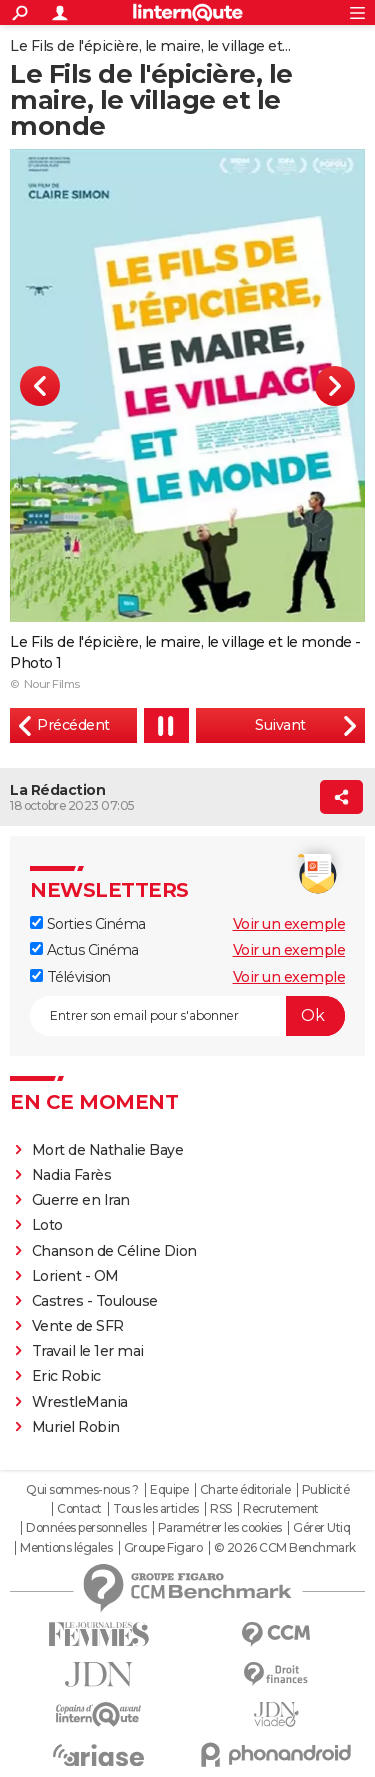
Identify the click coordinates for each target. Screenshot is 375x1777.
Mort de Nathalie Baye (108, 1150)
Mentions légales (66, 1548)
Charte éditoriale (245, 1490)
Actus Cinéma (84, 950)
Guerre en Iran (81, 1200)
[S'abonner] (187, 1016)
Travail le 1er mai (88, 1351)
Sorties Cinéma (88, 924)
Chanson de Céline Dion (114, 1251)
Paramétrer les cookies (220, 1528)
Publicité (326, 1490)
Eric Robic (66, 1376)
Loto (47, 1225)
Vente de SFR (78, 1326)
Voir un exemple (289, 924)
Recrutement (281, 1509)
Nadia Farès (72, 1175)
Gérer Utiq (321, 1528)
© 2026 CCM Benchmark (285, 1548)
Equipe (169, 1490)
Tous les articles (156, 1509)
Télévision (70, 977)
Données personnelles (86, 1528)
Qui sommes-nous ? (82, 1490)
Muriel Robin (76, 1427)
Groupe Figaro (163, 1548)
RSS (221, 1509)
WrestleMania (80, 1402)
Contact (79, 1509)
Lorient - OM (75, 1276)
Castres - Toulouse (95, 1301)
